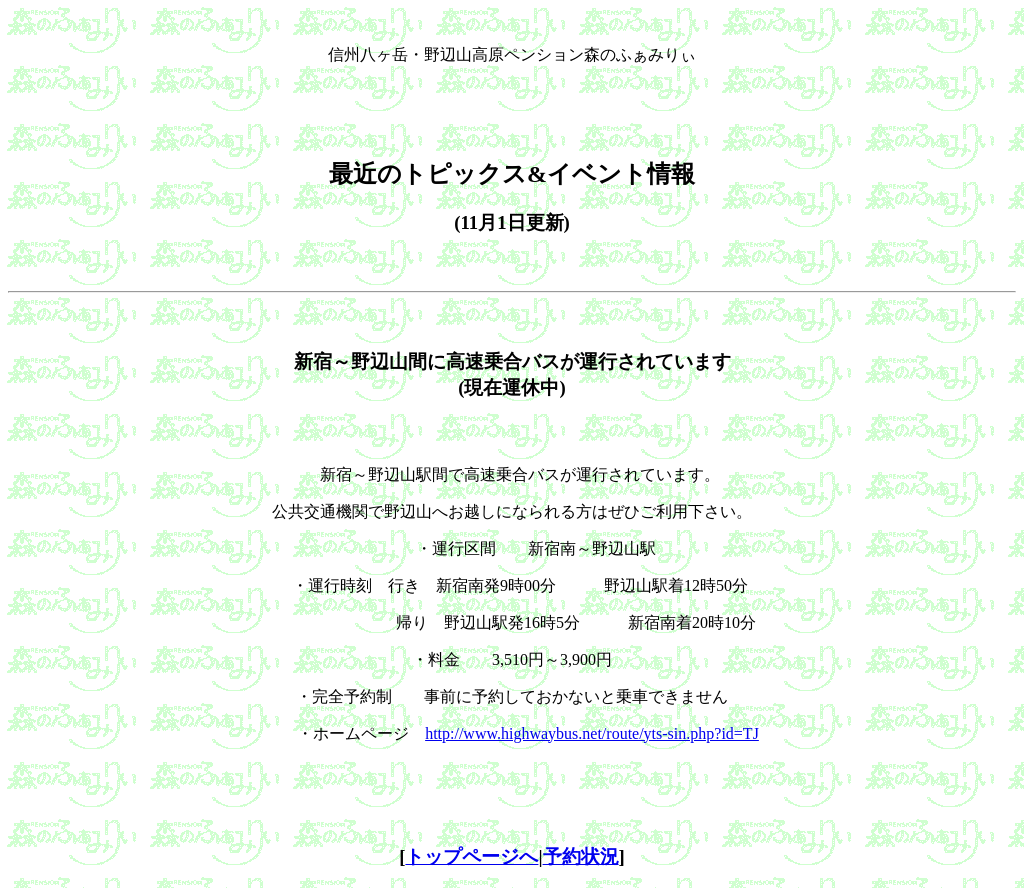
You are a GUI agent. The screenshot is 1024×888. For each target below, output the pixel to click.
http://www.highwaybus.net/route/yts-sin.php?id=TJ (592, 733)
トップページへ (471, 856)
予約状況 (581, 856)
